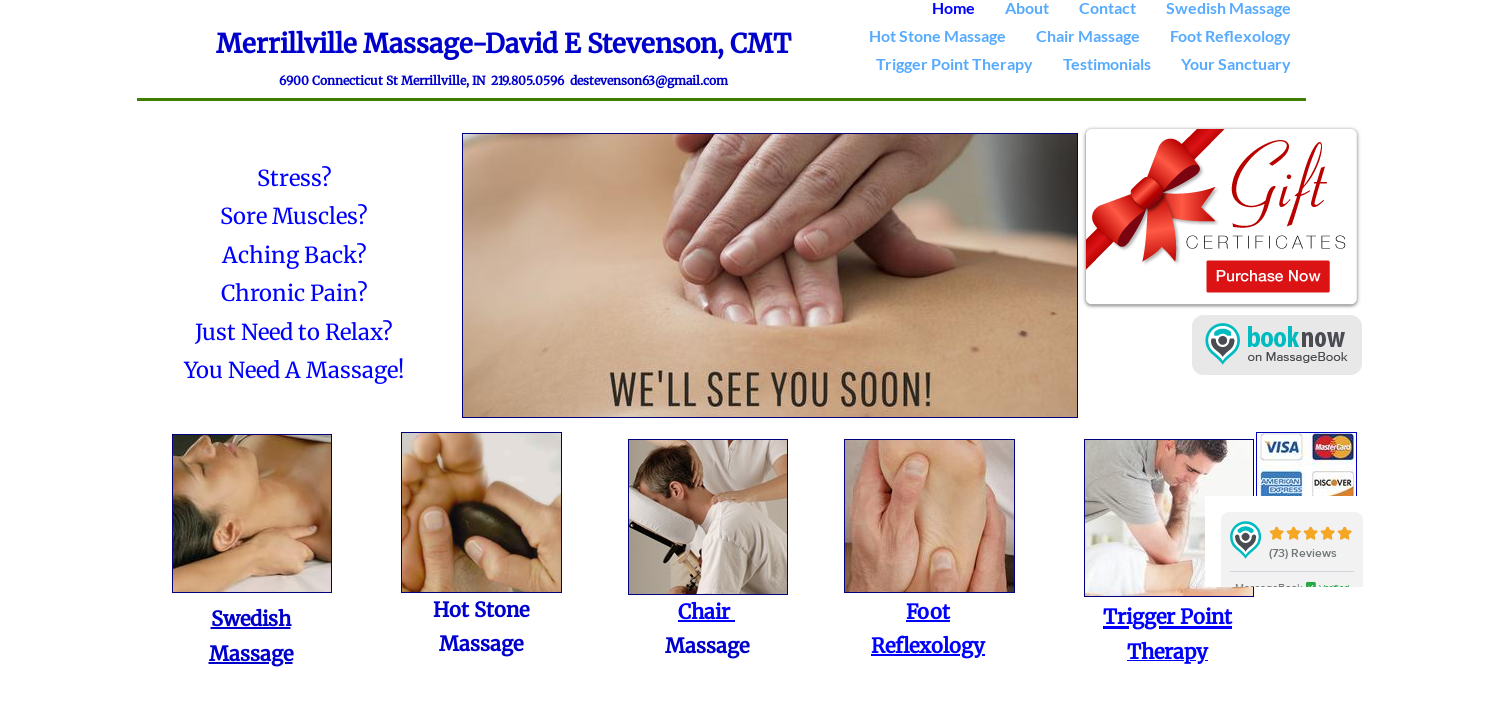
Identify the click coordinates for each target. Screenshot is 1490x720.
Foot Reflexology (1230, 35)
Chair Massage (1088, 35)
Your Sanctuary (1236, 63)
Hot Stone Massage (937, 35)
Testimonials (1107, 63)
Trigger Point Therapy (954, 63)
